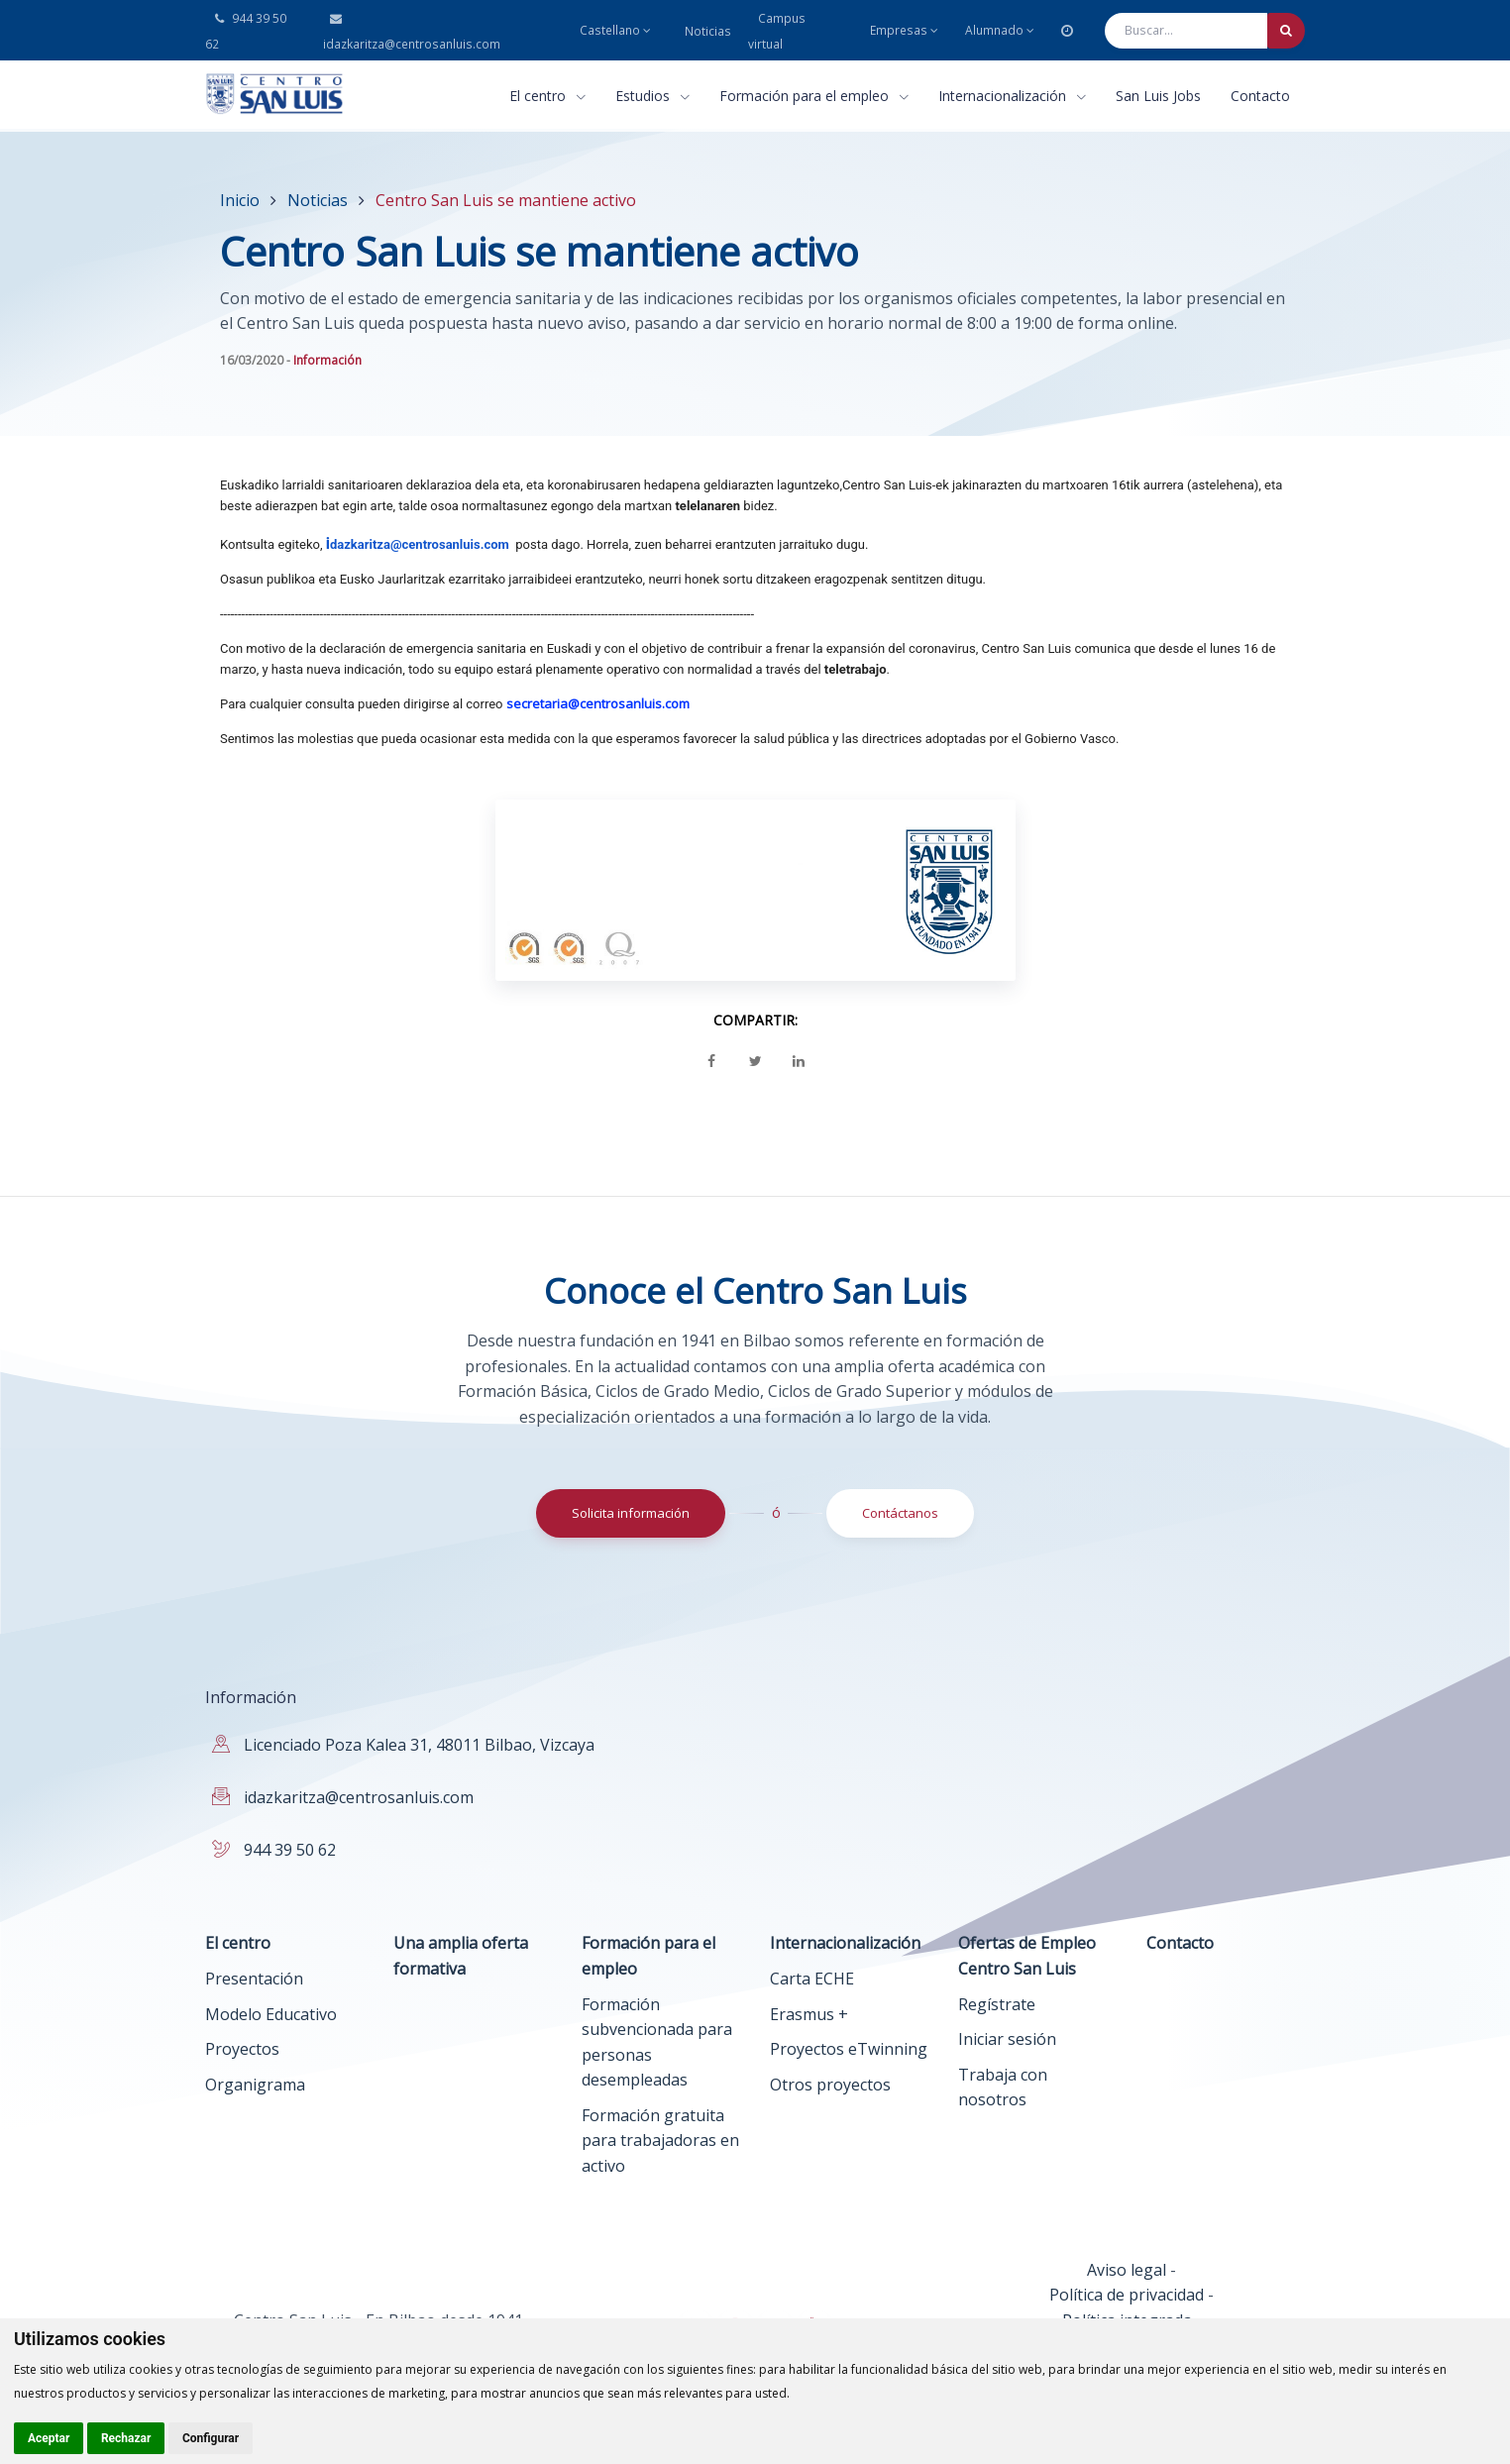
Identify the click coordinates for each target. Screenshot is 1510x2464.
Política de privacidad (1126, 2294)
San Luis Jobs (1158, 95)
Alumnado (999, 30)
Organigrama (255, 2084)
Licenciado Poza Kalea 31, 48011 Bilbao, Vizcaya (419, 1745)
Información (327, 360)
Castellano (615, 30)
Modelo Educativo (271, 2014)
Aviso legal (1126, 2270)
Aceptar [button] (48, 2438)
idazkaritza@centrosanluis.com (359, 1797)
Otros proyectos (830, 2084)
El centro (547, 95)
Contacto (1260, 95)
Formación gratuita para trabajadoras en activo (660, 2140)
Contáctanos (900, 1513)
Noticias (708, 31)
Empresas (904, 30)
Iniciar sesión (1007, 2039)
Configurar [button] (210, 2438)
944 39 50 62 (290, 1850)
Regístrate (996, 2004)
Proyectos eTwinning (848, 2049)
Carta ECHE (812, 1978)
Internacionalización (1012, 95)
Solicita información (631, 1513)
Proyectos (242, 2049)
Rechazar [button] (126, 2438)
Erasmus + (809, 2014)
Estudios (652, 95)
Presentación (254, 1978)
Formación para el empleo (814, 95)
